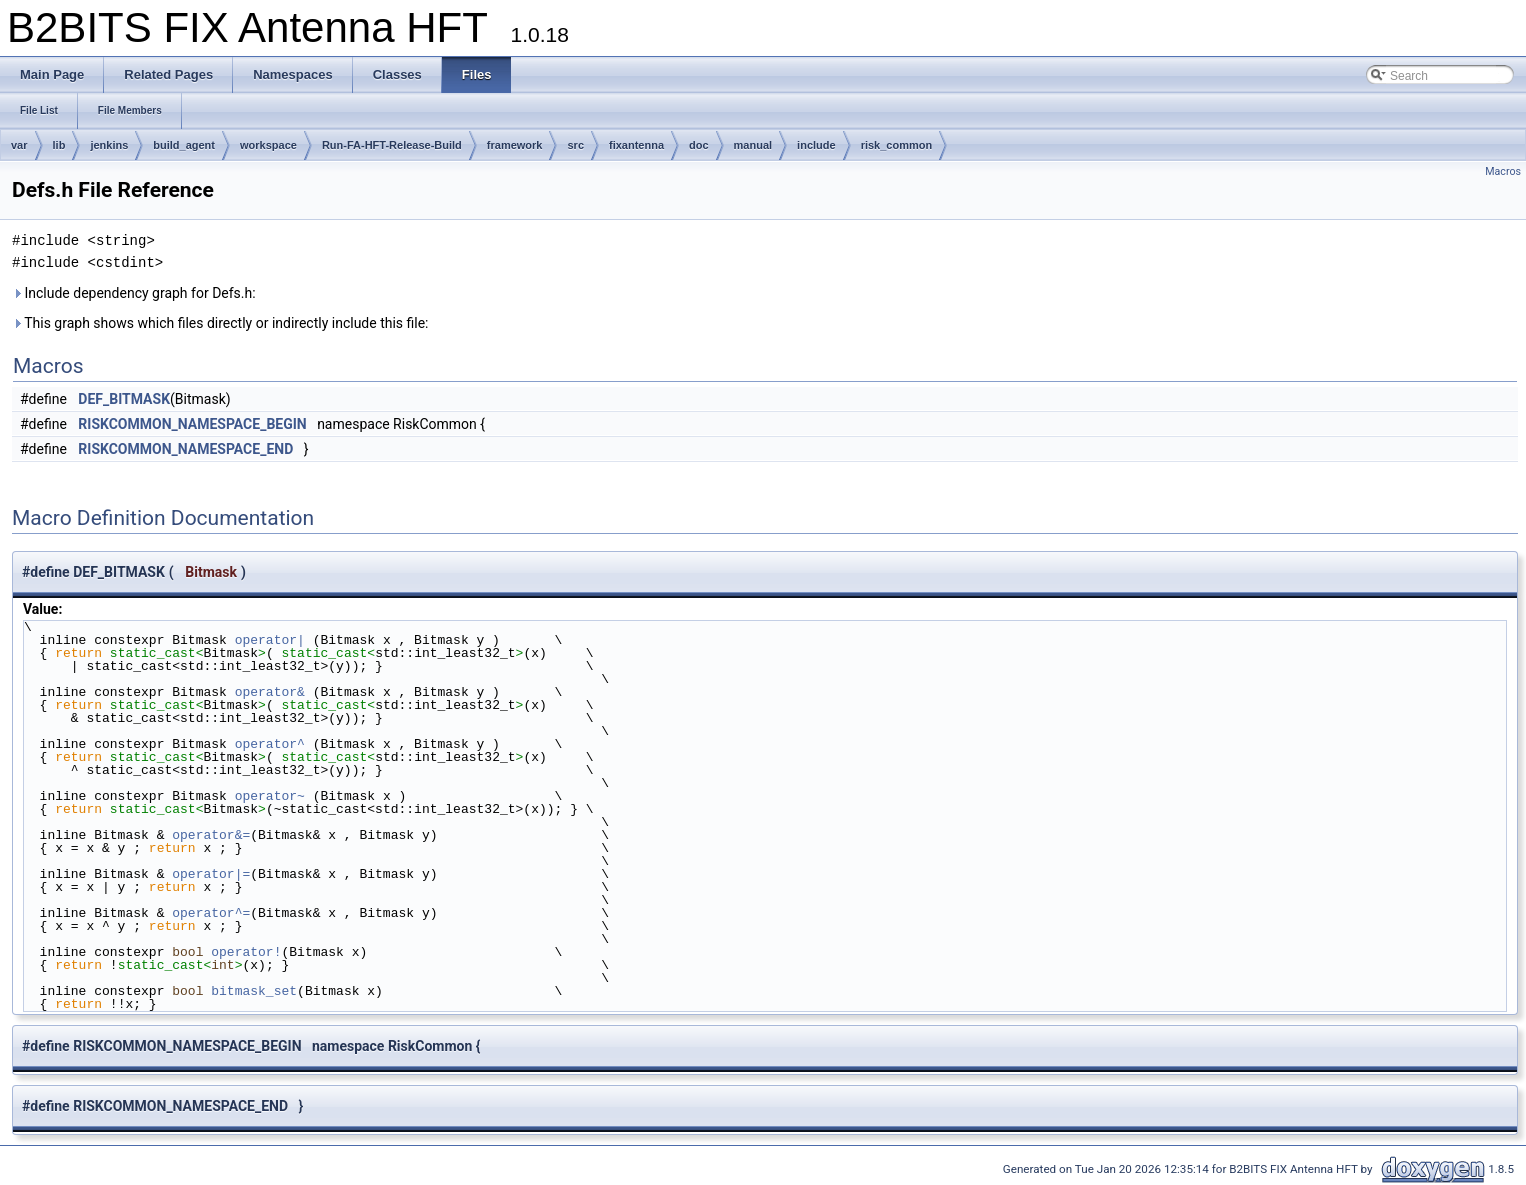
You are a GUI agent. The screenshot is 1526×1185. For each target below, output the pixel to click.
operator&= (211, 835)
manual (753, 145)
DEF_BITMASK (124, 399)
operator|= (211, 874)
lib (59, 145)
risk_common (897, 145)
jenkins (109, 145)
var (19, 145)
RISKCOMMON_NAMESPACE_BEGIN (192, 424)
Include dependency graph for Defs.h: (134, 293)
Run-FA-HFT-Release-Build (392, 145)
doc (699, 145)
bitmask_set (254, 991)
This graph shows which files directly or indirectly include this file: (220, 323)
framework (515, 145)
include (816, 145)
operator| (274, 640)
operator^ (274, 744)
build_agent (184, 145)
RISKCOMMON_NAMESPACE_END (185, 449)
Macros (1503, 171)
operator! (246, 952)
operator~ (274, 796)
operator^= (211, 913)
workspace (268, 145)
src (575, 145)
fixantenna (636, 145)
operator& (274, 692)
